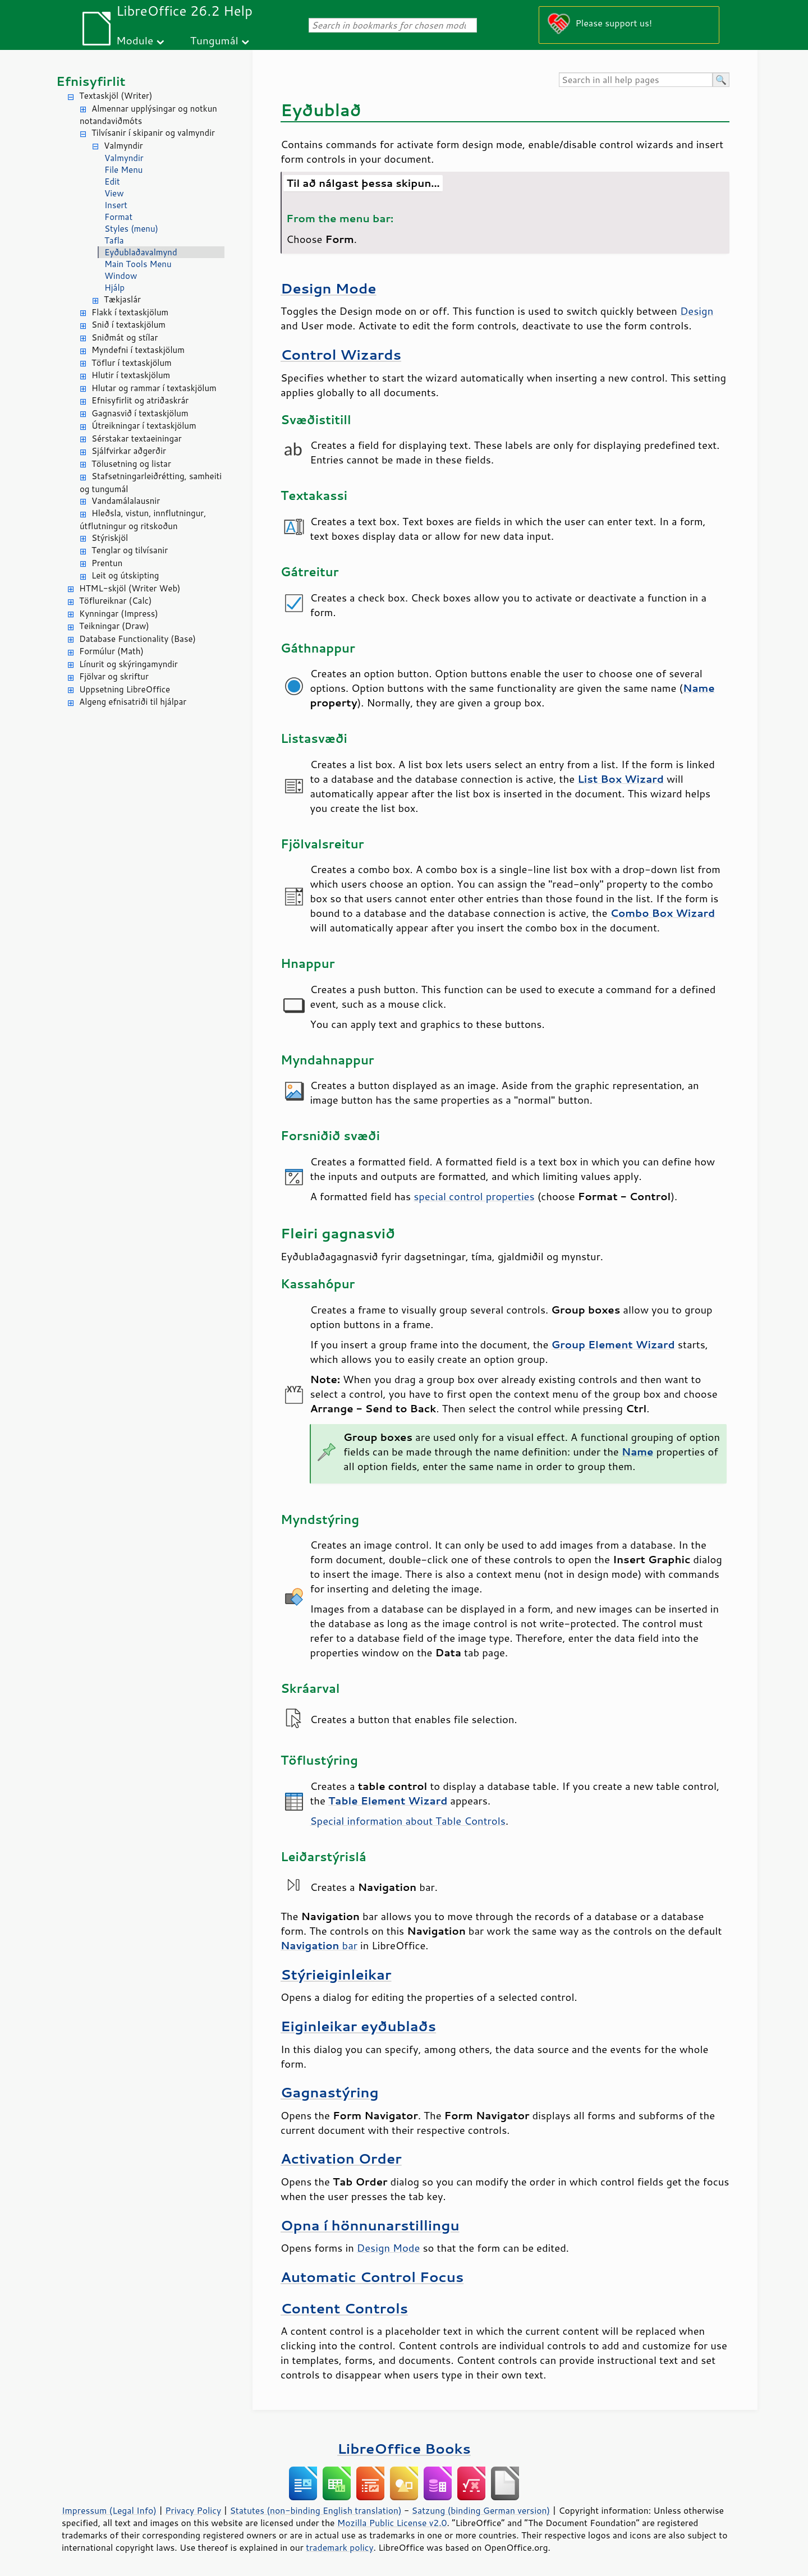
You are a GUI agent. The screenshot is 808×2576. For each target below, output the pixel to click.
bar (319, 1945)
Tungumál (214, 40)
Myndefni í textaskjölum (138, 350)
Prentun (106, 563)
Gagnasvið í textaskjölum (140, 413)
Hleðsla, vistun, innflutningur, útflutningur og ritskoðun (143, 519)
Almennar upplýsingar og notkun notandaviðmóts (148, 115)
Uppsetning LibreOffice (124, 689)
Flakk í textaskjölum (129, 312)
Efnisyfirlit (90, 81)
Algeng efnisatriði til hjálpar (132, 702)
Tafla (114, 240)
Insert (115, 205)
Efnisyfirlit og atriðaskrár (140, 400)
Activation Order (341, 2158)
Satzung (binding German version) (481, 2510)
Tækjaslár (122, 299)
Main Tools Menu (138, 264)
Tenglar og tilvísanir (129, 550)
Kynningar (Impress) (118, 613)
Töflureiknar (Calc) (115, 601)
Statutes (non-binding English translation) (315, 2510)
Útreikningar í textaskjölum (143, 425)
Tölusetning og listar (131, 464)
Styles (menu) (131, 229)
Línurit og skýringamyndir (128, 664)
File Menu (123, 170)
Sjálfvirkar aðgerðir (128, 451)
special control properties (474, 1196)
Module (134, 40)
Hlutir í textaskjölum (130, 375)
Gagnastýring (330, 2092)
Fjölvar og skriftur (114, 676)
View (114, 193)
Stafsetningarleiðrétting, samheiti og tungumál (151, 482)
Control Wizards (341, 354)
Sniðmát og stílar (124, 337)
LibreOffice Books (404, 2448)
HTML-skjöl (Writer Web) (130, 588)
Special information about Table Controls (407, 1820)
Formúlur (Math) (111, 651)
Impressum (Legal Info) (109, 2510)
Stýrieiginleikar (336, 1974)
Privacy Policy (193, 2510)
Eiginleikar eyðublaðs (358, 2026)
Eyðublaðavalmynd (140, 252)
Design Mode (329, 288)
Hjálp (114, 287)
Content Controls (344, 2308)
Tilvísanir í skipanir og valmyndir (153, 133)
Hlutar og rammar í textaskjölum (154, 388)
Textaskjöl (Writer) (115, 96)
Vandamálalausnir (125, 501)
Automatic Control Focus (372, 2276)
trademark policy (339, 2547)
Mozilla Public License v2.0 (392, 2523)
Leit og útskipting (125, 575)
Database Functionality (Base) (137, 639)
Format (118, 217)
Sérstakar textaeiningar (136, 438)
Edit (112, 181)
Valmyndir (123, 145)
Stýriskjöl (109, 538)
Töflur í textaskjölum (131, 363)
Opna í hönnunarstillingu (370, 2225)
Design (696, 311)
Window (120, 276)
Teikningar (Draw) (114, 626)
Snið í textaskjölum (128, 324)
